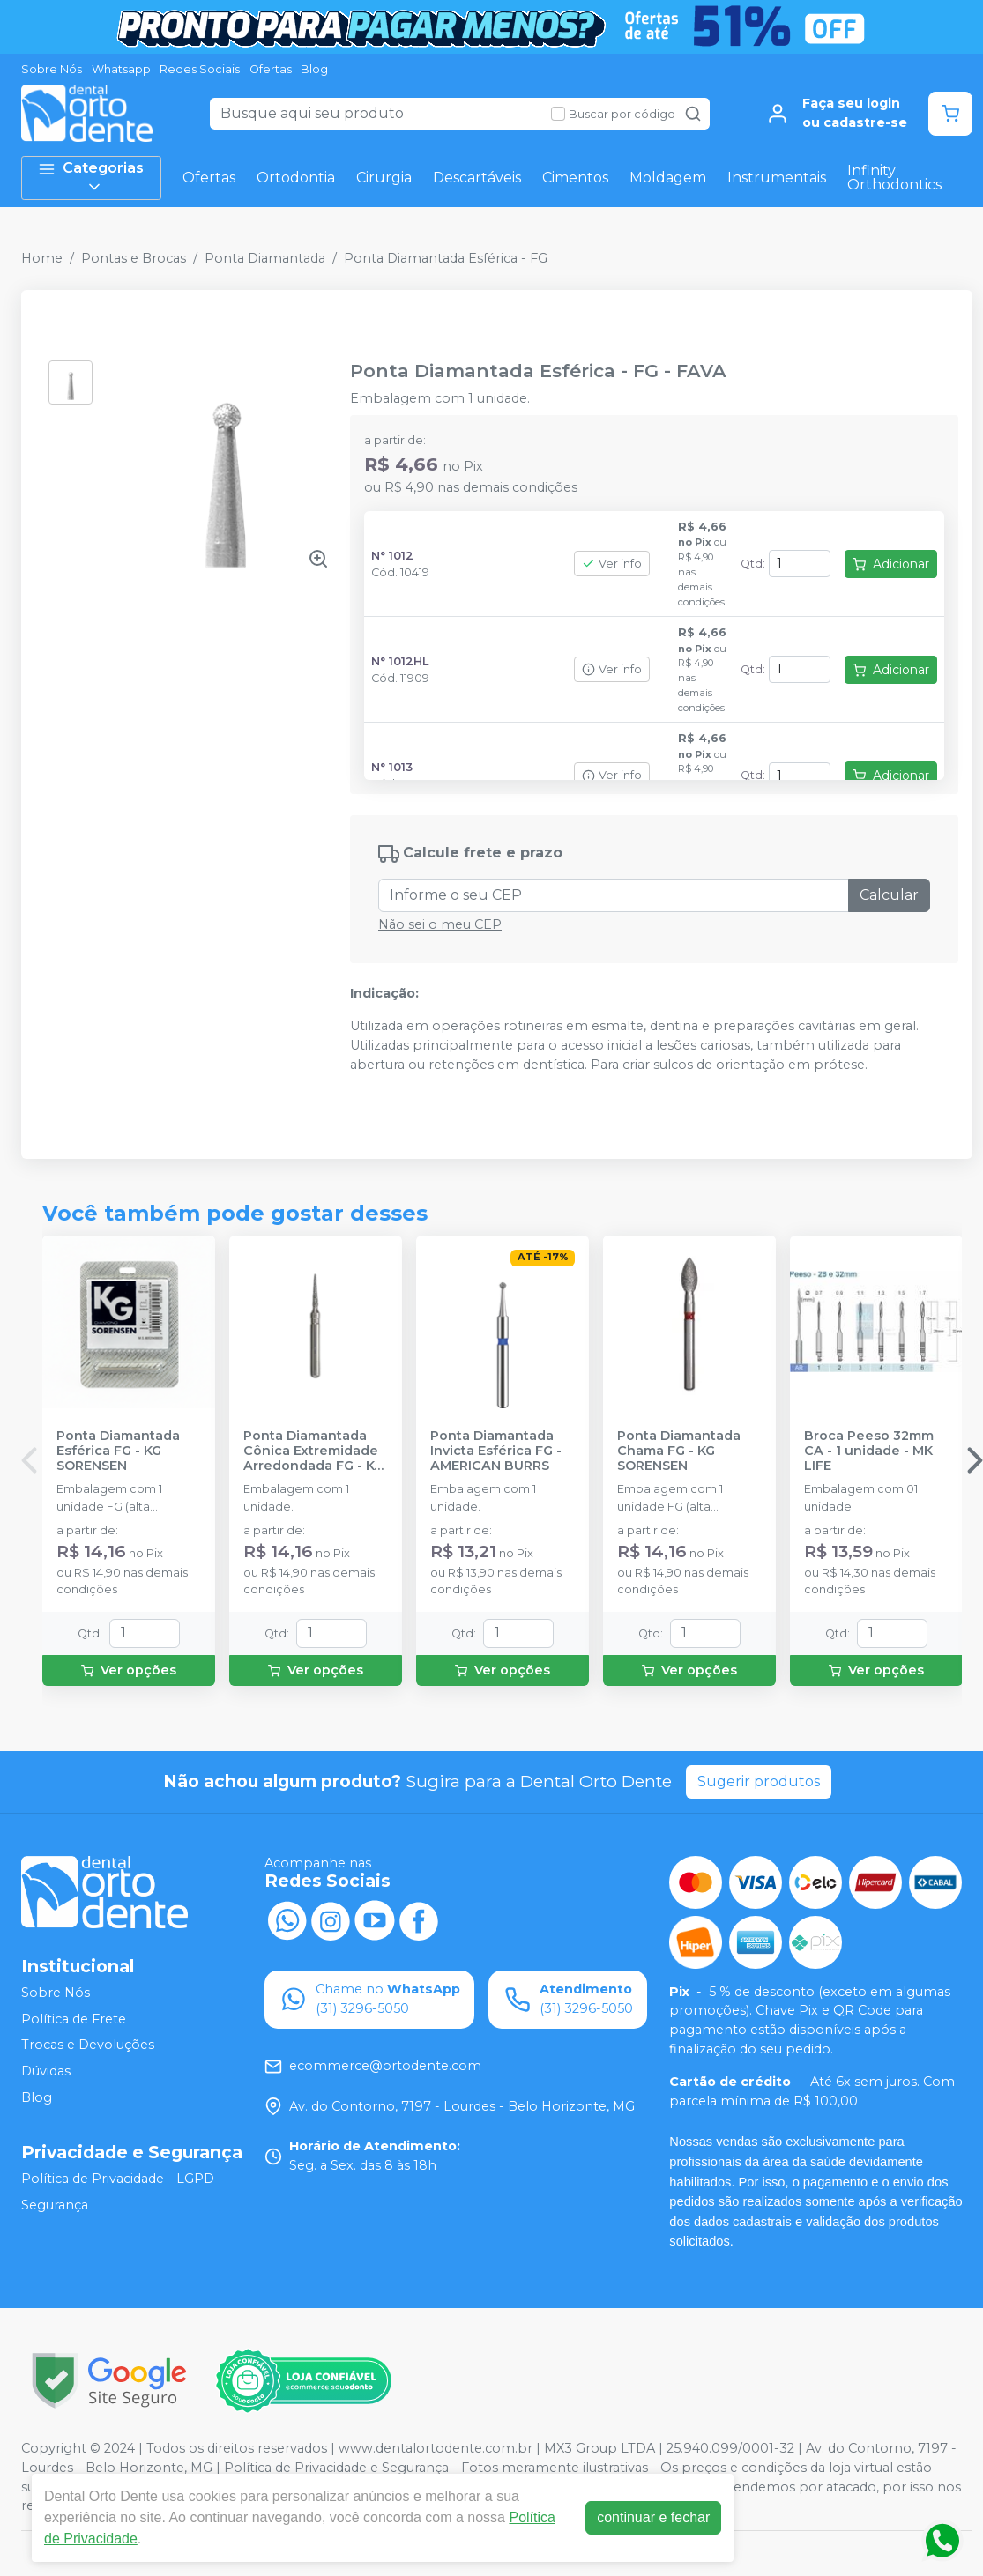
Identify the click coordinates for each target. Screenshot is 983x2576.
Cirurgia (384, 177)
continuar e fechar (653, 2517)
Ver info (612, 563)
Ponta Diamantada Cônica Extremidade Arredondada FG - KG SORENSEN (313, 1451)
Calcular (889, 895)
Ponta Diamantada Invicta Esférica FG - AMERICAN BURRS (496, 1451)
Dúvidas (46, 2071)
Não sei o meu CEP (440, 924)
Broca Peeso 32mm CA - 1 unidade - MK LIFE (869, 1451)
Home (42, 258)
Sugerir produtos (758, 1781)
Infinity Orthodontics (894, 177)
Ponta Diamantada (265, 258)
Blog (314, 69)
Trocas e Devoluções (87, 2045)
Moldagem (667, 177)
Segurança (54, 2205)
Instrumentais (776, 177)
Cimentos (575, 177)
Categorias (91, 178)
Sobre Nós (51, 69)
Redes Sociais (200, 69)
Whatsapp (121, 69)
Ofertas (270, 69)
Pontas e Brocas (133, 258)
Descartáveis (477, 177)
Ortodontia (296, 177)
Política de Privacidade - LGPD (117, 2178)
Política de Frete (73, 2019)
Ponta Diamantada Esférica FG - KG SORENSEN (118, 1451)
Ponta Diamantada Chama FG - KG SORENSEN (679, 1451)
